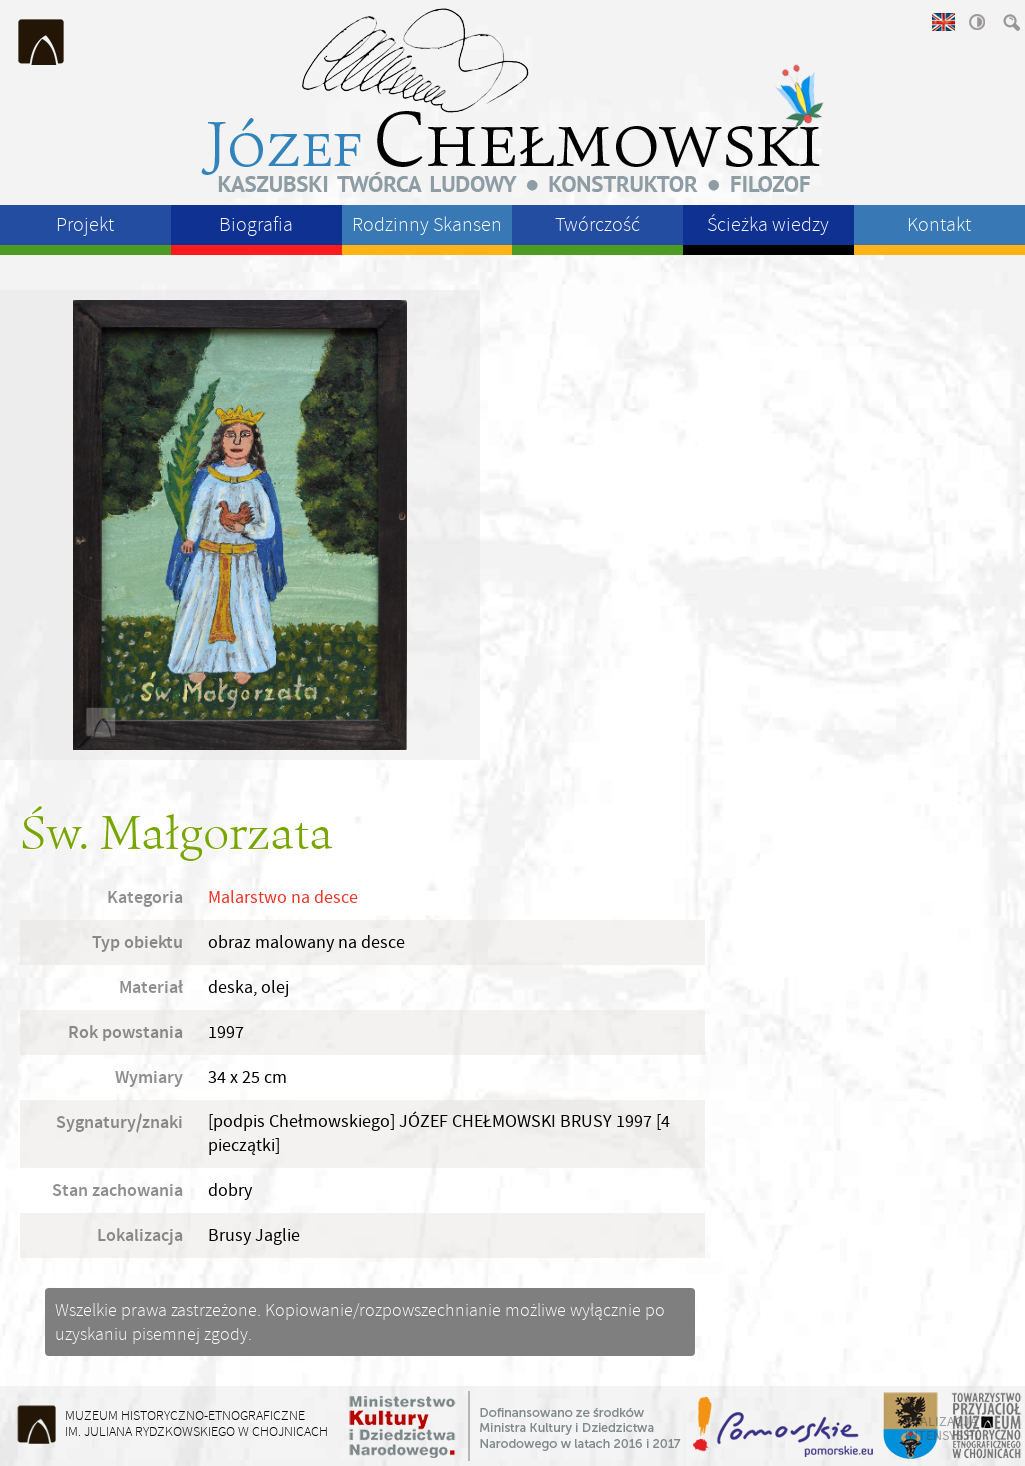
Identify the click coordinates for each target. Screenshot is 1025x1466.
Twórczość (597, 224)
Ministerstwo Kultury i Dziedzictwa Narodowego (515, 1426)
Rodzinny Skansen (427, 224)
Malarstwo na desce (283, 897)
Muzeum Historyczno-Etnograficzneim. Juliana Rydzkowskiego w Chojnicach (196, 1423)
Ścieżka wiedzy (768, 224)
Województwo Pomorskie (785, 1426)
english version (942, 22)
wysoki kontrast (976, 22)
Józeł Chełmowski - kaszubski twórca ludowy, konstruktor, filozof (513, 100)
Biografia (256, 224)
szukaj (1010, 22)
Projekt (85, 224)
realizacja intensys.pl (943, 1428)
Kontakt (939, 224)
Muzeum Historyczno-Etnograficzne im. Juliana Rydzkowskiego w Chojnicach (42, 42)
